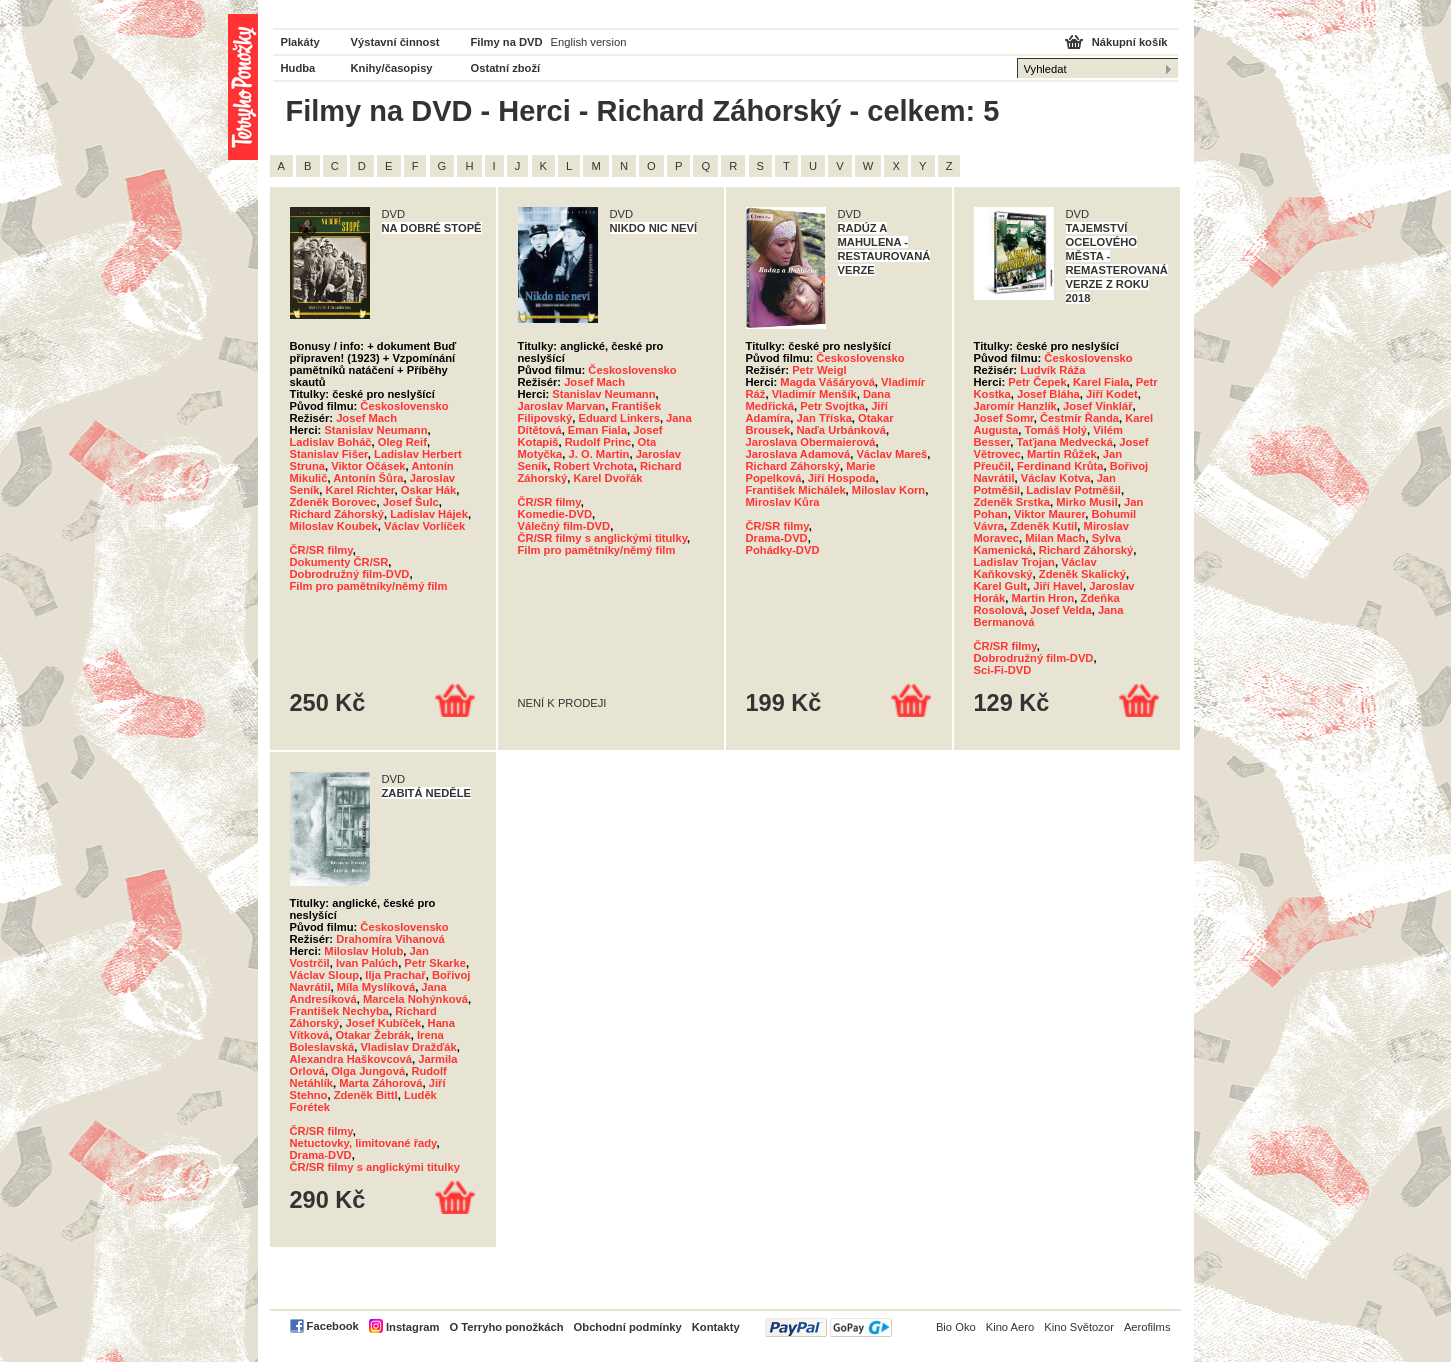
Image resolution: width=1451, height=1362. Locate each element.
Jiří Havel (1058, 586)
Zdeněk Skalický (1082, 574)
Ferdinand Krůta (1060, 466)
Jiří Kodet (1112, 394)
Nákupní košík (1130, 42)
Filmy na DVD (507, 42)
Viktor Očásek (368, 466)
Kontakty (716, 1327)
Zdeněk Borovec (333, 502)
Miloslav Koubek (334, 526)
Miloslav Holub (363, 951)
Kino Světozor (1079, 1327)
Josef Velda (1061, 610)
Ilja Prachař (395, 975)
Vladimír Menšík (814, 394)
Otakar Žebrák (373, 1035)
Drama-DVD (777, 538)
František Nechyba (340, 1011)
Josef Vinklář (1097, 406)
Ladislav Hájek (429, 514)
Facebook (333, 1326)
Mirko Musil (1087, 502)
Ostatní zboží (506, 68)
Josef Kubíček (383, 1023)
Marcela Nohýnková (415, 999)
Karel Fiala (1101, 382)
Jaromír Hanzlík (1015, 406)
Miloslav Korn (888, 490)
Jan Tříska (824, 418)
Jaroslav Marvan (562, 406)
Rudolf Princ (598, 442)
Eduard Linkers (618, 418)
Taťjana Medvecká (1064, 442)
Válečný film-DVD (564, 526)
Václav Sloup (325, 975)
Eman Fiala (597, 430)
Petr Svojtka (832, 406)
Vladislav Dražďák (408, 1047)
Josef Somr (1004, 418)
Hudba (298, 68)
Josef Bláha (1048, 394)
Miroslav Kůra (783, 502)
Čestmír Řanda (1079, 418)
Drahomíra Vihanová (390, 939)
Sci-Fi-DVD (1003, 670)
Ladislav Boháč (331, 442)
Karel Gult (1000, 586)
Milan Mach (1055, 538)
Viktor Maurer (1049, 514)
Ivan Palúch (367, 963)
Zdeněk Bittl (366, 1095)
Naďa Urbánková (842, 430)
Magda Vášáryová (827, 382)
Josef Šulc (411, 502)
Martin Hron (1042, 598)
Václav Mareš (891, 454)
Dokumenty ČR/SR (339, 562)
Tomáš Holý (1055, 430)
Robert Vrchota (594, 466)
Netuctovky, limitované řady (363, 1143)
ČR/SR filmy (321, 550)
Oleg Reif (402, 442)
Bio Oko (956, 1327)
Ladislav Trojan (1014, 562)
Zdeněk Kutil (1043, 526)
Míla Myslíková (376, 987)
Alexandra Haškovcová (351, 1059)
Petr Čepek (1037, 382)
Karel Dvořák (607, 478)
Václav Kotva (1056, 478)
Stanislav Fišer (329, 454)
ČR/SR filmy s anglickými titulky (603, 538)
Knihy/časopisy (392, 68)
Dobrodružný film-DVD (350, 574)
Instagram (412, 1327)
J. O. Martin (599, 454)
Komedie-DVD (555, 514)
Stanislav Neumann (375, 430)
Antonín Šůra (368, 478)
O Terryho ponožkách (506, 1327)
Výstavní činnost (395, 42)
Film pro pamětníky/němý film (369, 586)
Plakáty (300, 42)
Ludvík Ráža (1052, 370)
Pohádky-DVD (783, 550)
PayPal (828, 1327)
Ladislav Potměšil (1073, 490)
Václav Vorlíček (424, 526)
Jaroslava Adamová (798, 454)
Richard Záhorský (337, 514)
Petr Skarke (435, 963)
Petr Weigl (819, 370)
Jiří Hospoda (842, 478)
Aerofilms (1147, 1327)
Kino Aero (1010, 1327)
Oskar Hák (428, 490)
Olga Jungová (368, 1071)
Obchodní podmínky (628, 1327)
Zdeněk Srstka (1012, 502)
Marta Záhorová (380, 1083)
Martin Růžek (1062, 454)
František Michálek (796, 490)
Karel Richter (360, 490)
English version (589, 42)
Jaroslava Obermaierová (811, 442)
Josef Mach (366, 418)
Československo (404, 406)
